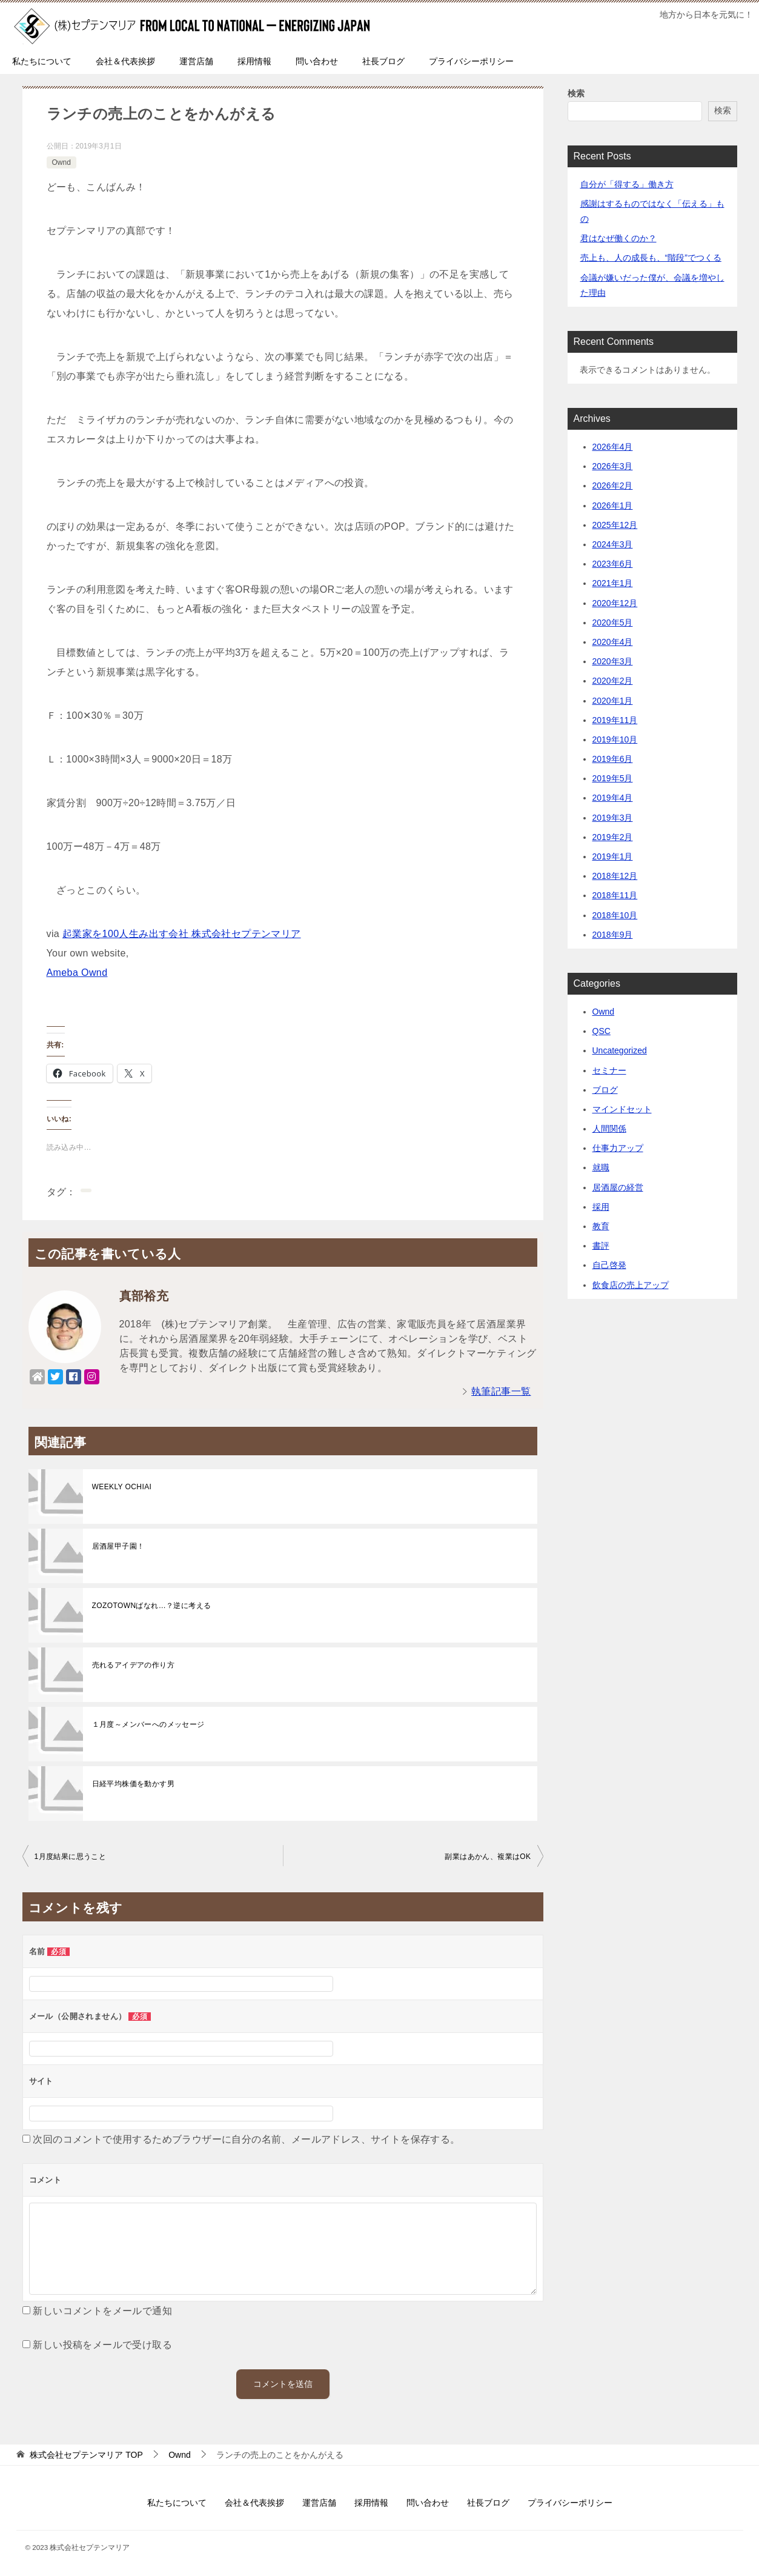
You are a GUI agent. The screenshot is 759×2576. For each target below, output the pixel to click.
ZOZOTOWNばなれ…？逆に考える (151, 1605)
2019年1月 (612, 856)
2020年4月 (612, 642)
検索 (576, 93)
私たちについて (41, 61)
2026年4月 (612, 447)
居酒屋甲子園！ (118, 1546)
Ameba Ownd (77, 972)
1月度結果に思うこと (71, 1856)
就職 (600, 1167)
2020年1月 (612, 701)
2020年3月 (612, 661)
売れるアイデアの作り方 (133, 1665)
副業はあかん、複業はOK (488, 1856)
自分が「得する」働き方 (627, 184)
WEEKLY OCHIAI (122, 1487)
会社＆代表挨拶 (125, 61)
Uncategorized (619, 1050)
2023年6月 (612, 564)
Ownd (61, 162)
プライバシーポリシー (471, 61)
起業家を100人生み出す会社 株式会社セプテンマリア (181, 934)
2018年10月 (615, 915)
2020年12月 (615, 603)
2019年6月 (612, 759)
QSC (601, 1031)
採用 (600, 1207)
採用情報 (254, 61)
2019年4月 (612, 797)
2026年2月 (612, 485)
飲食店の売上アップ (630, 1285)
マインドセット (622, 1109)
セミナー (609, 1070)
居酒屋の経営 (617, 1187)
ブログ (605, 1090)
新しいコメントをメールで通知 (102, 2311)
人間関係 (609, 1128)
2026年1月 (612, 505)
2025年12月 (615, 525)
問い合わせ (317, 61)
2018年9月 (612, 934)
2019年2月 (612, 837)
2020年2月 (612, 681)
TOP (86, 2455)
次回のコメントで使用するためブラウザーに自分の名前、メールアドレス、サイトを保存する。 (246, 2139)
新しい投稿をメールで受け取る (102, 2345)
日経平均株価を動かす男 (133, 1784)
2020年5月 (612, 622)
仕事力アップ (617, 1148)
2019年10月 (615, 739)
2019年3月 (612, 818)
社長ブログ (383, 61)
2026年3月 (612, 466)
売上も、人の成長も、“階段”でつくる (650, 257)
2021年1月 (612, 583)
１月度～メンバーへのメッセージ (148, 1724)
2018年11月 (615, 895)
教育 (600, 1226)
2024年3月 (612, 544)
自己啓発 (609, 1265)
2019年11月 (615, 720)
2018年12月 (615, 876)
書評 (600, 1245)
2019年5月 (612, 778)
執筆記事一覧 (501, 1391)
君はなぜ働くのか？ (618, 238)
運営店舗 (196, 61)
